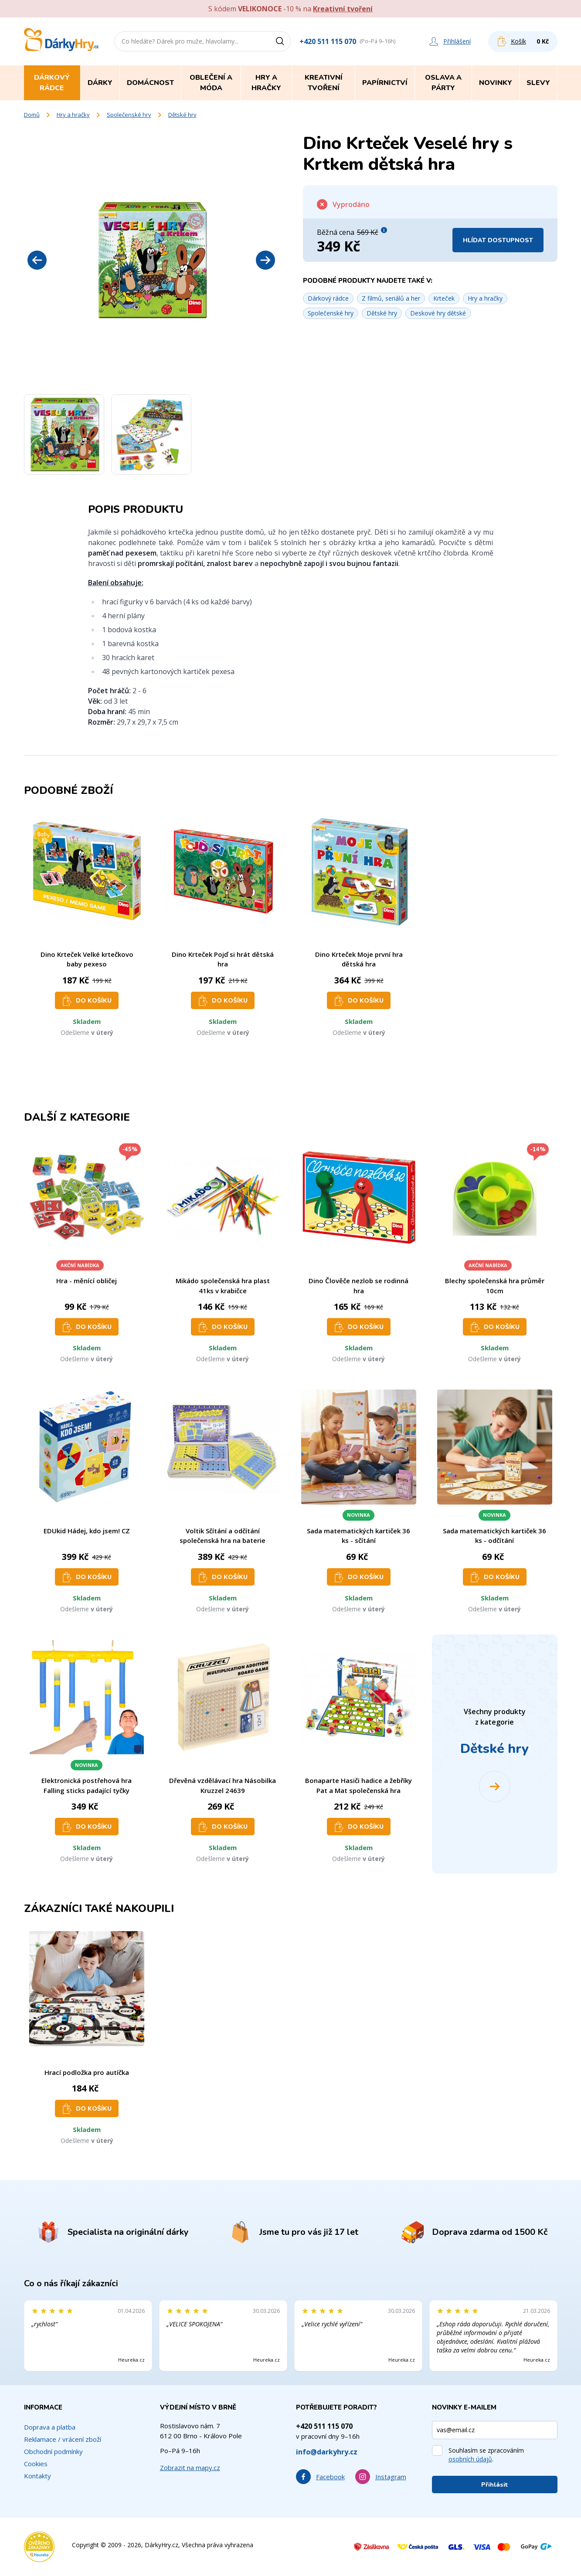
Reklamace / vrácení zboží (62, 2439)
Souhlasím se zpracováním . (486, 2454)
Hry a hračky (73, 115)
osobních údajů (470, 2459)
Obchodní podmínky (53, 2451)
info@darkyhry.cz (326, 2452)
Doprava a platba (49, 2427)
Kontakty (37, 2475)
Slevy (538, 83)
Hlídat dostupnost (498, 240)
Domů (32, 115)
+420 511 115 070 (327, 41)
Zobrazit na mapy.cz (190, 2467)
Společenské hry (129, 115)
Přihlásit (494, 2485)
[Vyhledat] (283, 41)
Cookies (36, 2463)
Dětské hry (182, 115)
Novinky (495, 83)
